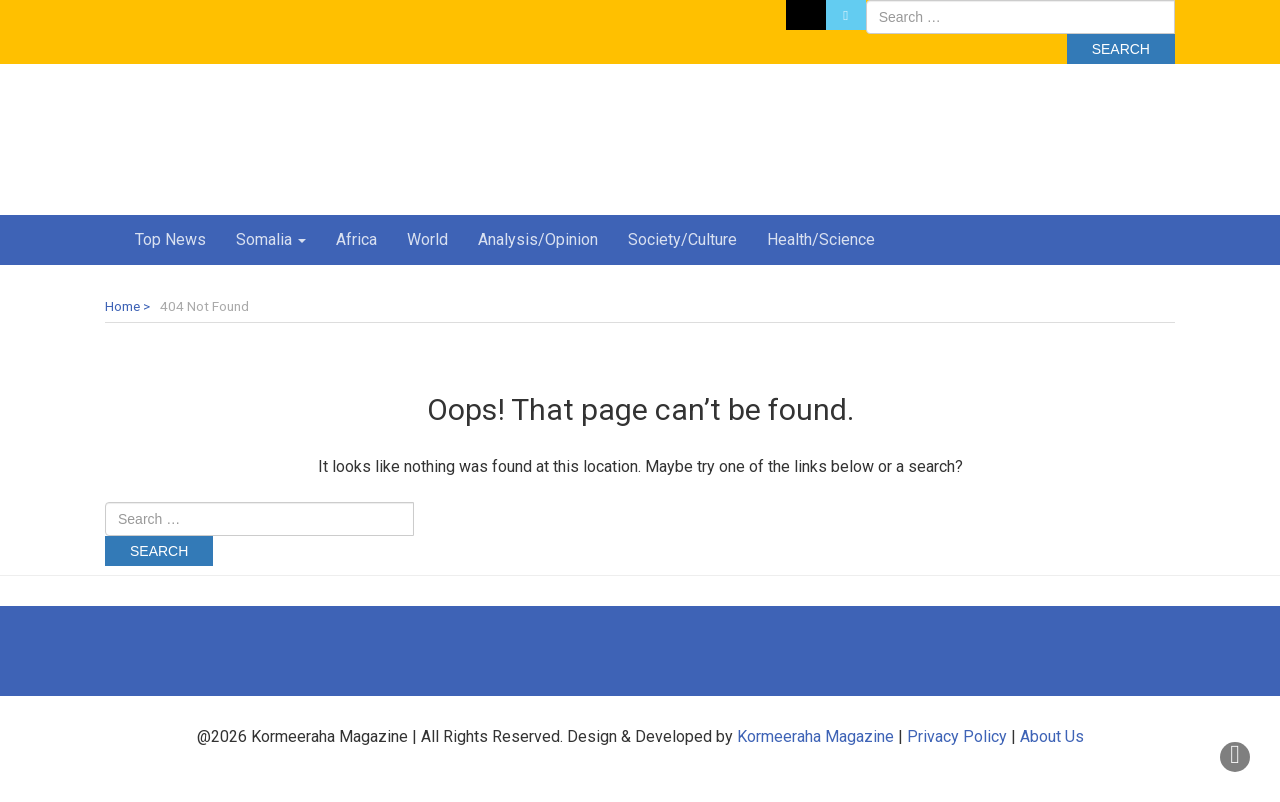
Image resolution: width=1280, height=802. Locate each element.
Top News (170, 239)
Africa (356, 239)
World (427, 239)
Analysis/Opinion (538, 239)
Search (1121, 49)
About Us (1052, 736)
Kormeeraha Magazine (815, 736)
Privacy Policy (957, 736)
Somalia (271, 239)
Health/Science (821, 239)
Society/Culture (682, 239)
